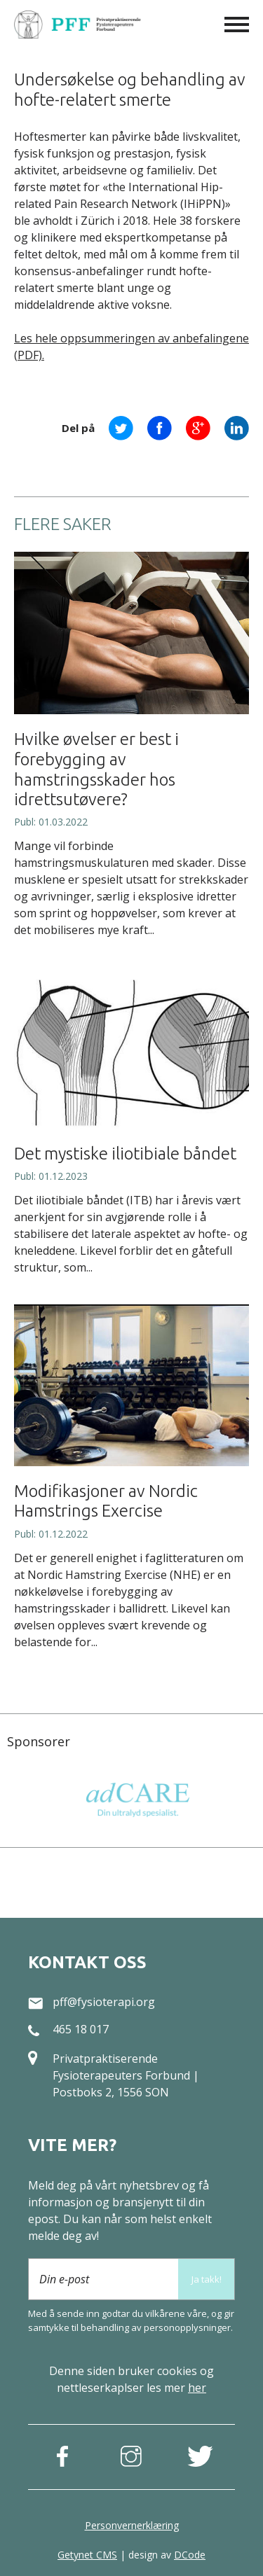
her (197, 2387)
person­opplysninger (187, 2327)
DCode (189, 2554)
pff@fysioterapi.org (104, 2002)
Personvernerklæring (132, 2525)
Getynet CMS (87, 2554)
